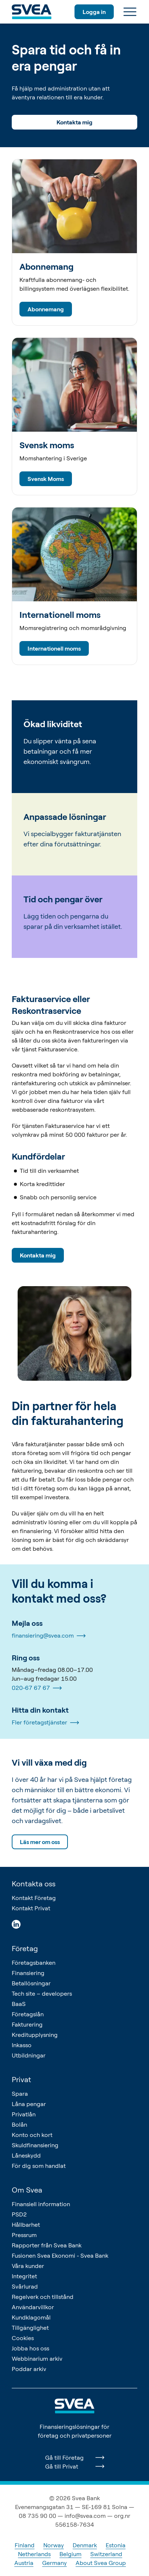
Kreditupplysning (35, 2034)
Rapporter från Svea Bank (46, 2245)
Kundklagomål (31, 2317)
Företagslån (28, 2014)
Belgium (70, 2554)
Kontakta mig (74, 122)
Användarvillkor (33, 2307)
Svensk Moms (46, 478)
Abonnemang (46, 309)
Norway (53, 2545)
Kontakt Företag (34, 1897)
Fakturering (27, 2024)
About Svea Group (101, 2562)
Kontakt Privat (31, 1908)
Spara (20, 2093)
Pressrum (24, 2235)
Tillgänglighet (30, 2327)
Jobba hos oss (30, 2348)
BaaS (19, 2003)
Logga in (94, 11)
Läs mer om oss (40, 1842)
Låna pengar (29, 2104)
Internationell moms (54, 648)
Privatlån (24, 2114)
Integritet (24, 2276)
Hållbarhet (26, 2224)
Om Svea (27, 2189)
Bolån (19, 2124)
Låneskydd (26, 2155)
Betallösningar (31, 1983)
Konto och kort (32, 2134)
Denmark (85, 2545)
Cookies (23, 2338)
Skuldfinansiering (35, 2145)
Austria (23, 2562)
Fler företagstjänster (45, 1722)
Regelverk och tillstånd (42, 2296)
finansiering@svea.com (49, 1635)
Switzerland (106, 2554)
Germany (54, 2562)
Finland (24, 2545)
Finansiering (28, 1973)
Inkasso (22, 2045)
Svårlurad (25, 2286)
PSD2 (19, 2214)
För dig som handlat (39, 2165)
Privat (21, 2079)
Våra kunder (28, 2265)
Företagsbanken (33, 1962)
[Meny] (130, 11)
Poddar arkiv (29, 2368)
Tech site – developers (42, 1993)
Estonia (116, 2545)
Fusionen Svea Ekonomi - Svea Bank (60, 2255)
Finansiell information (41, 2204)
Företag (25, 1948)
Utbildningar (29, 2055)
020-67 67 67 (37, 1688)
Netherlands (34, 2554)
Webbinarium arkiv (37, 2358)
